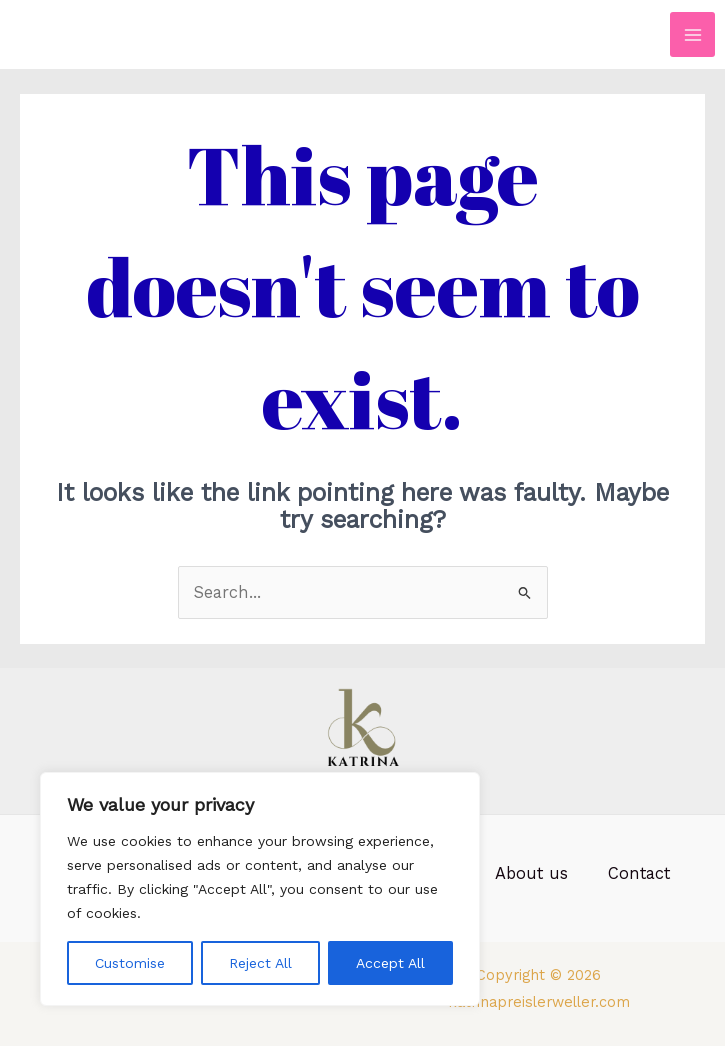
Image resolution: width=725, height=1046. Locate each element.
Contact (639, 873)
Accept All (390, 963)
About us (531, 873)
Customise (130, 963)
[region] (260, 889)
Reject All (260, 963)
